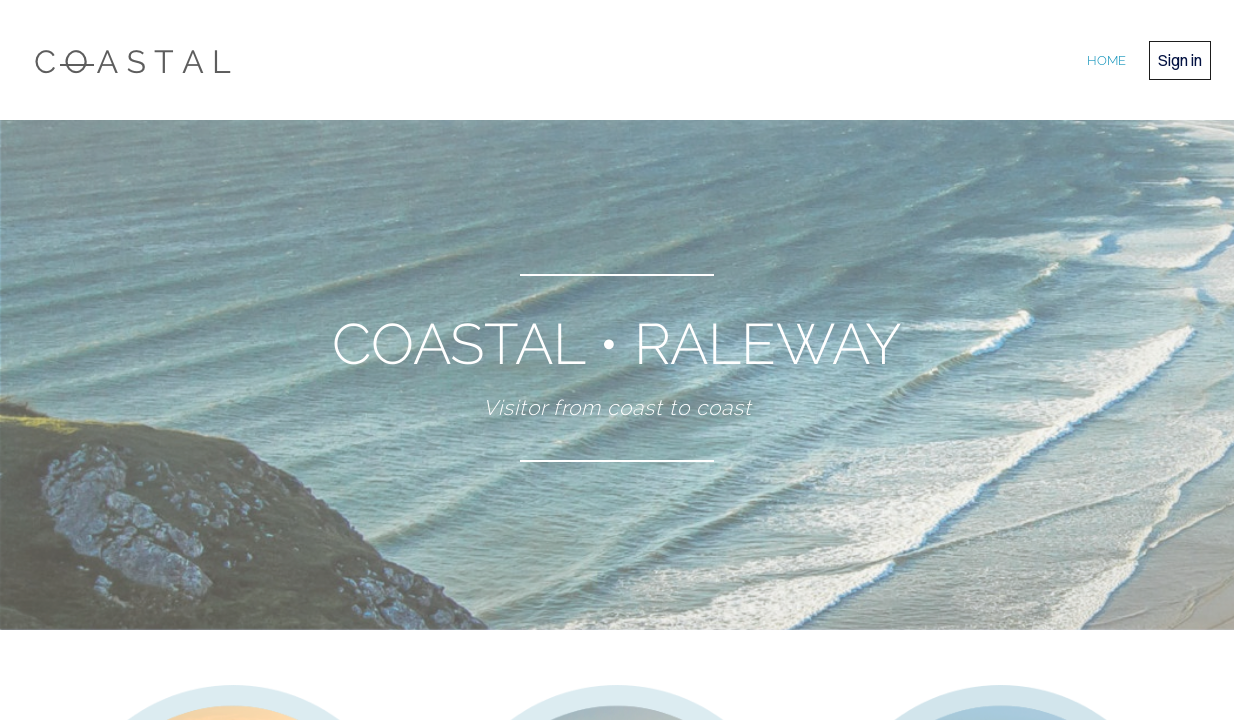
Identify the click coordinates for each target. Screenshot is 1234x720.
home (1106, 60)
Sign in (1180, 60)
